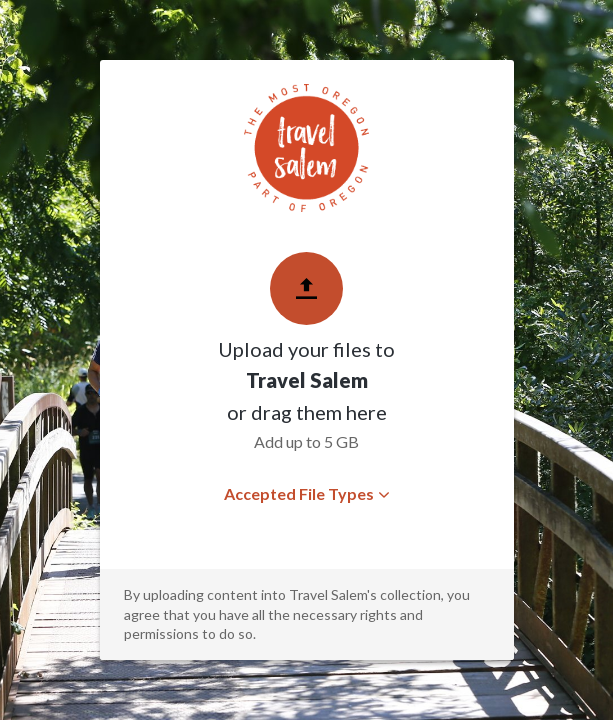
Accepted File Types (306, 493)
